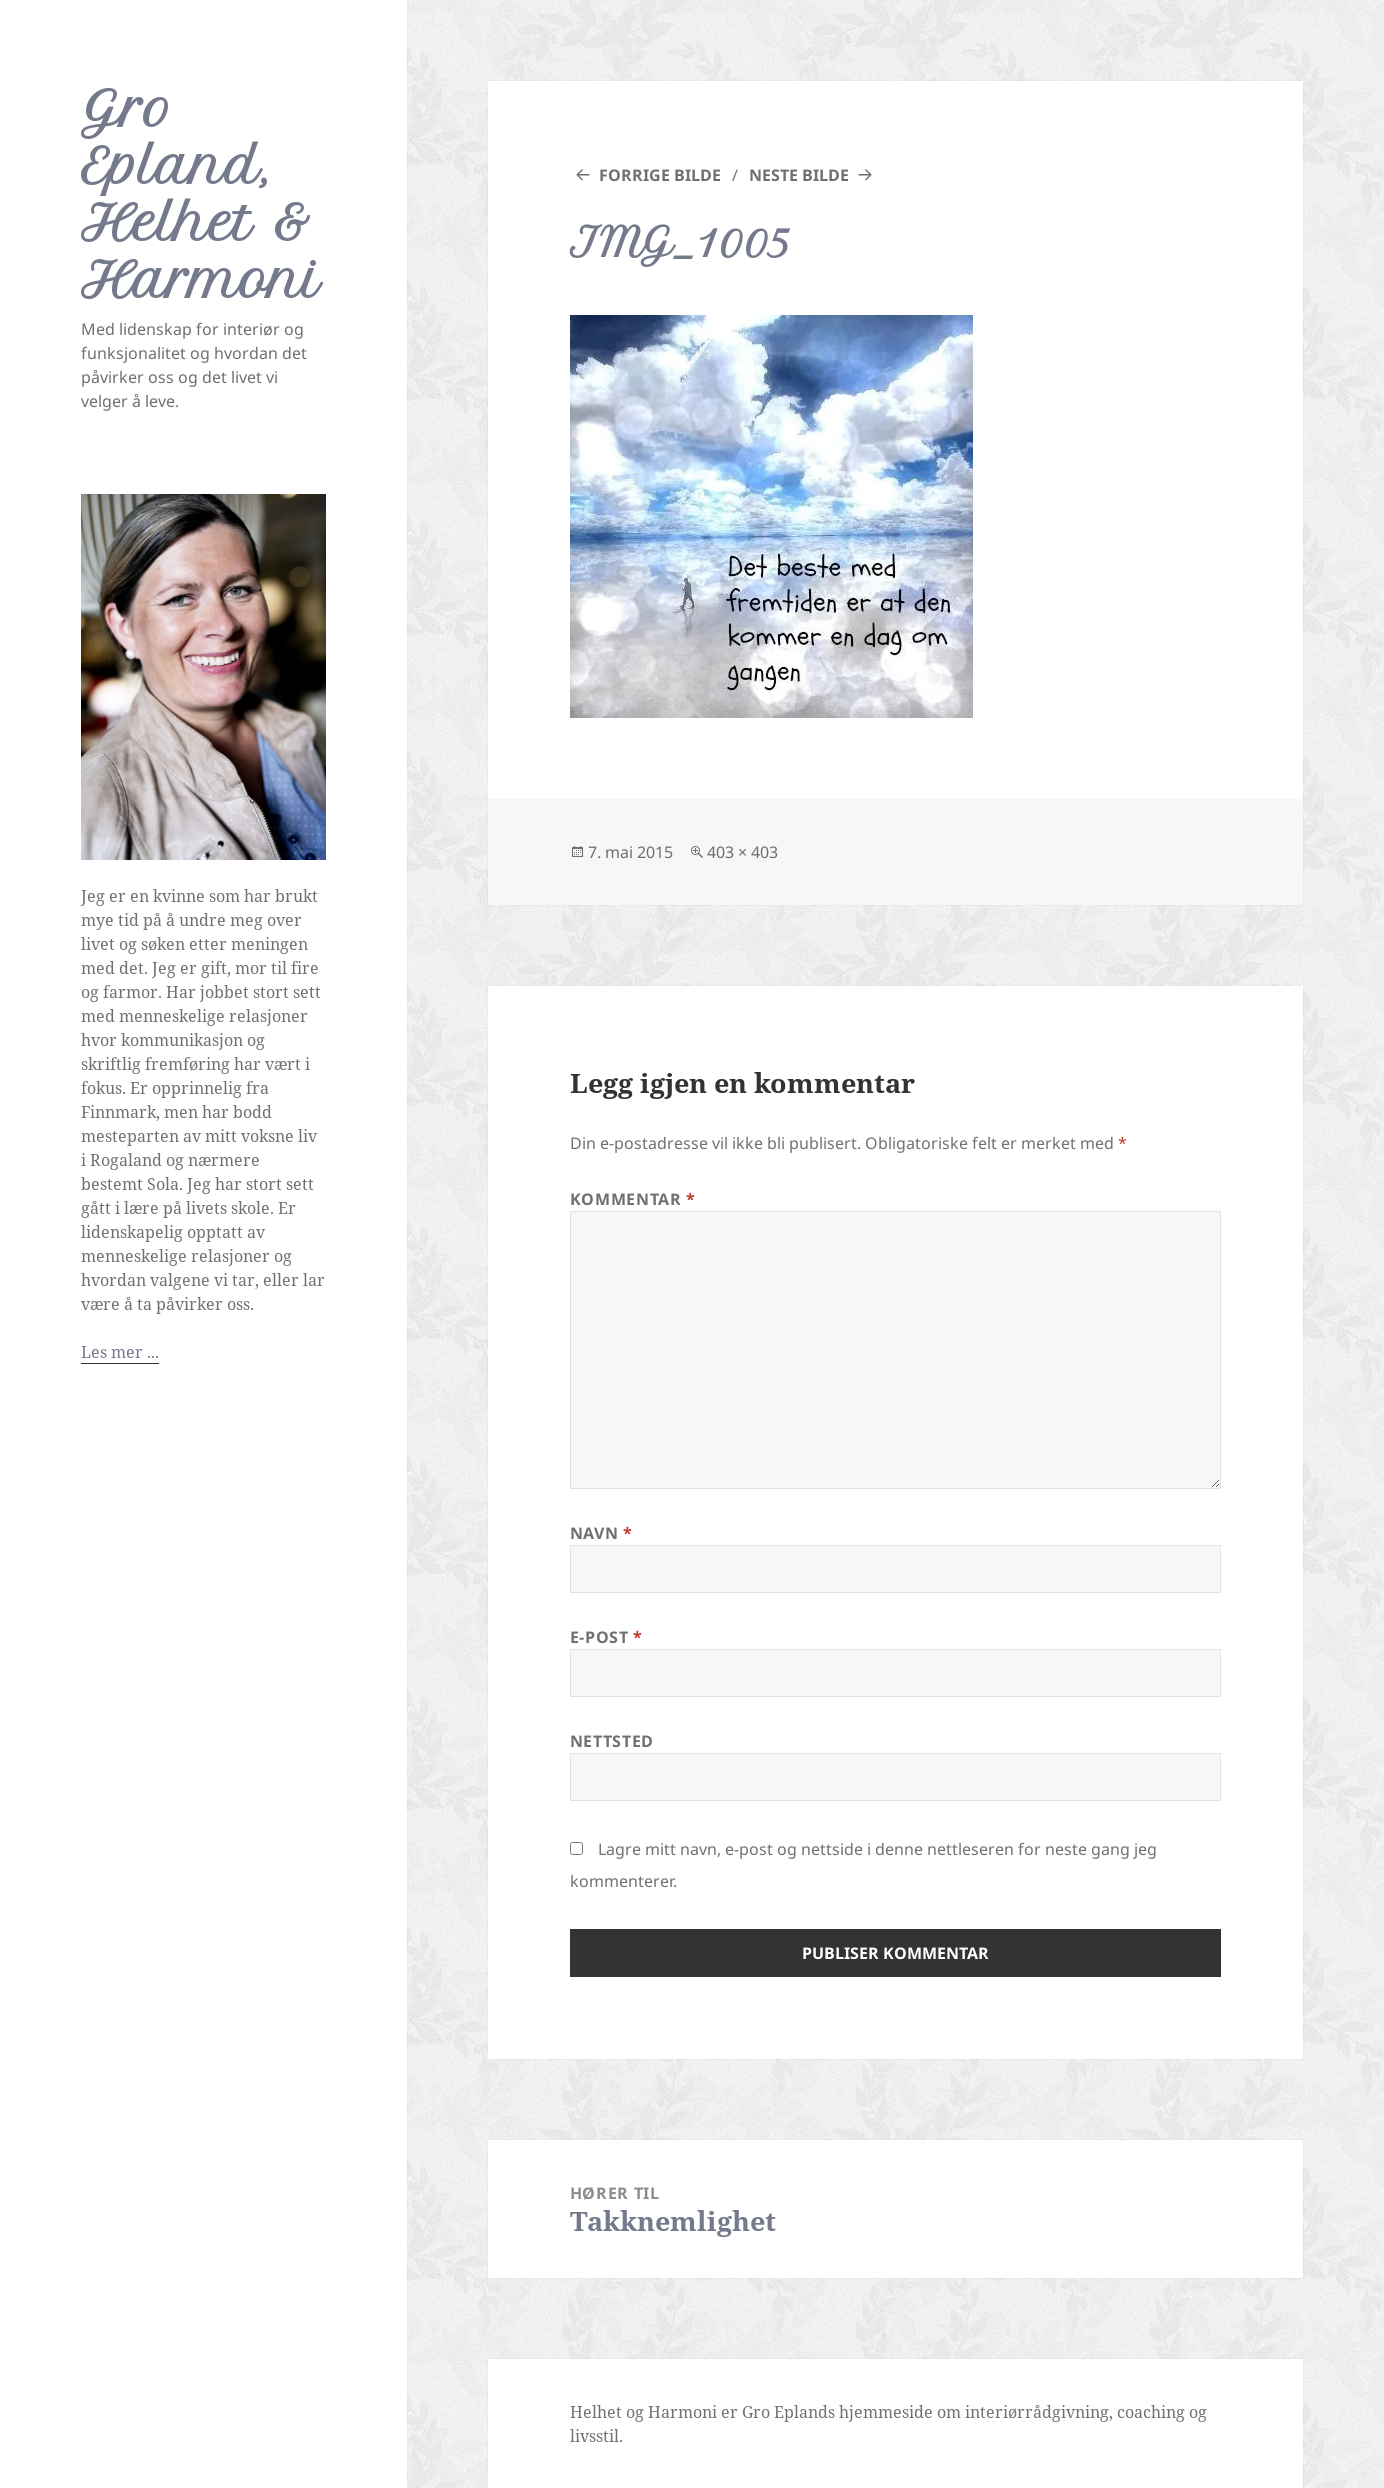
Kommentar (633, 1199)
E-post (606, 1637)
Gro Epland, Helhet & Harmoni (201, 194)
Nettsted (612, 1741)
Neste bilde (799, 175)
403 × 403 (742, 852)
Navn (601, 1533)
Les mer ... (120, 1352)
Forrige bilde (660, 175)
